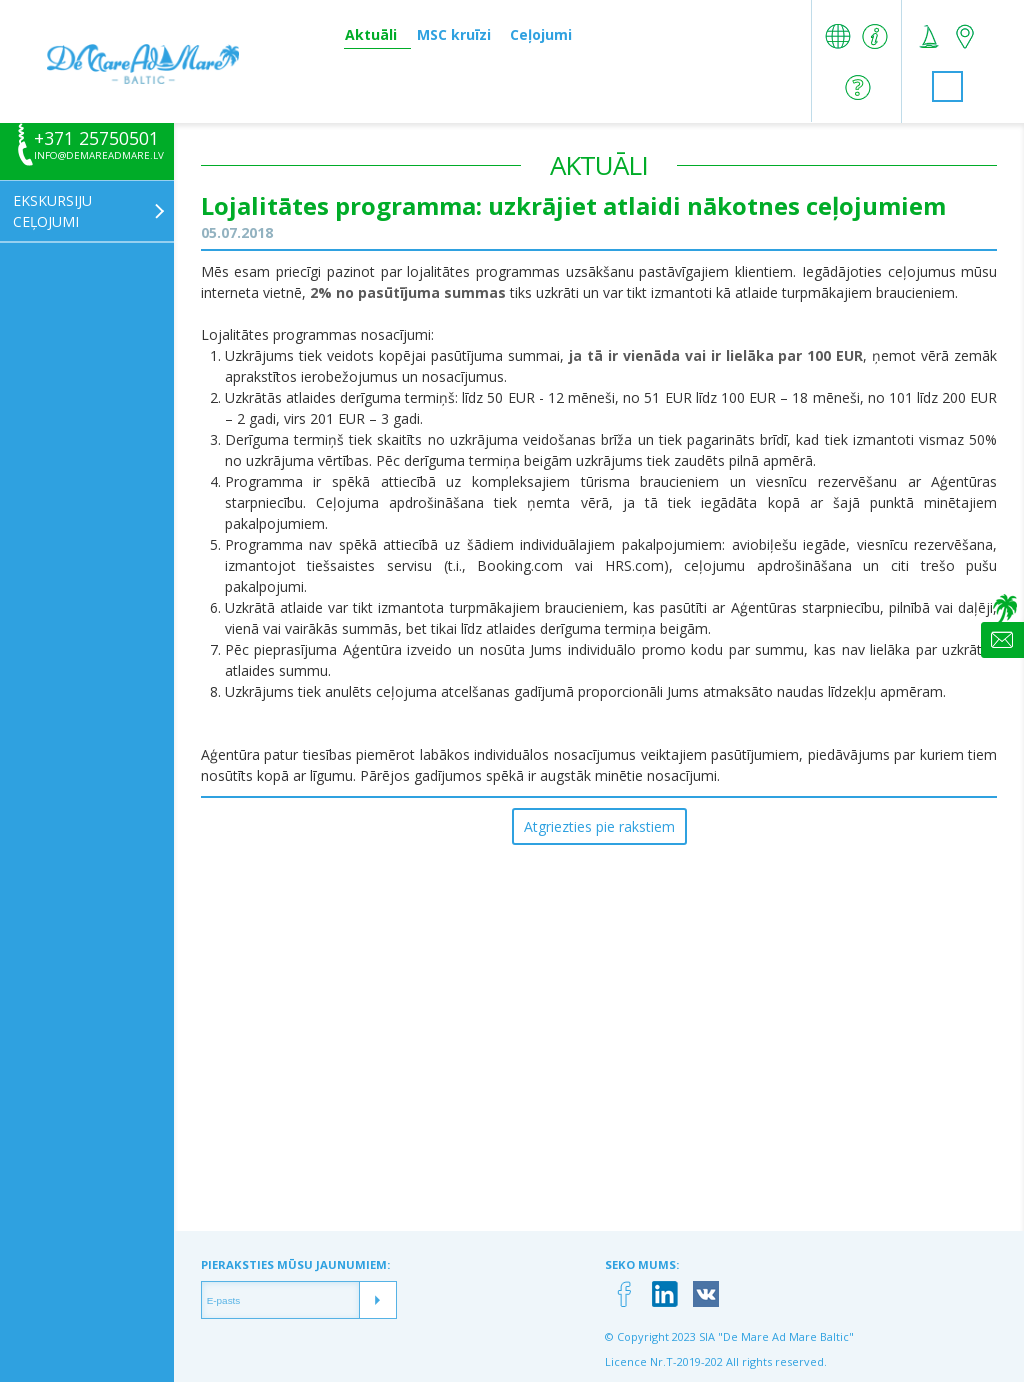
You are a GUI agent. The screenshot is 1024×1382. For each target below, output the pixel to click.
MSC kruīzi (454, 34)
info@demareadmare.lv (99, 156)
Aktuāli (371, 34)
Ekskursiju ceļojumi (52, 211)
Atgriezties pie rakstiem (599, 826)
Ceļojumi (541, 34)
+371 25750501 (96, 138)
